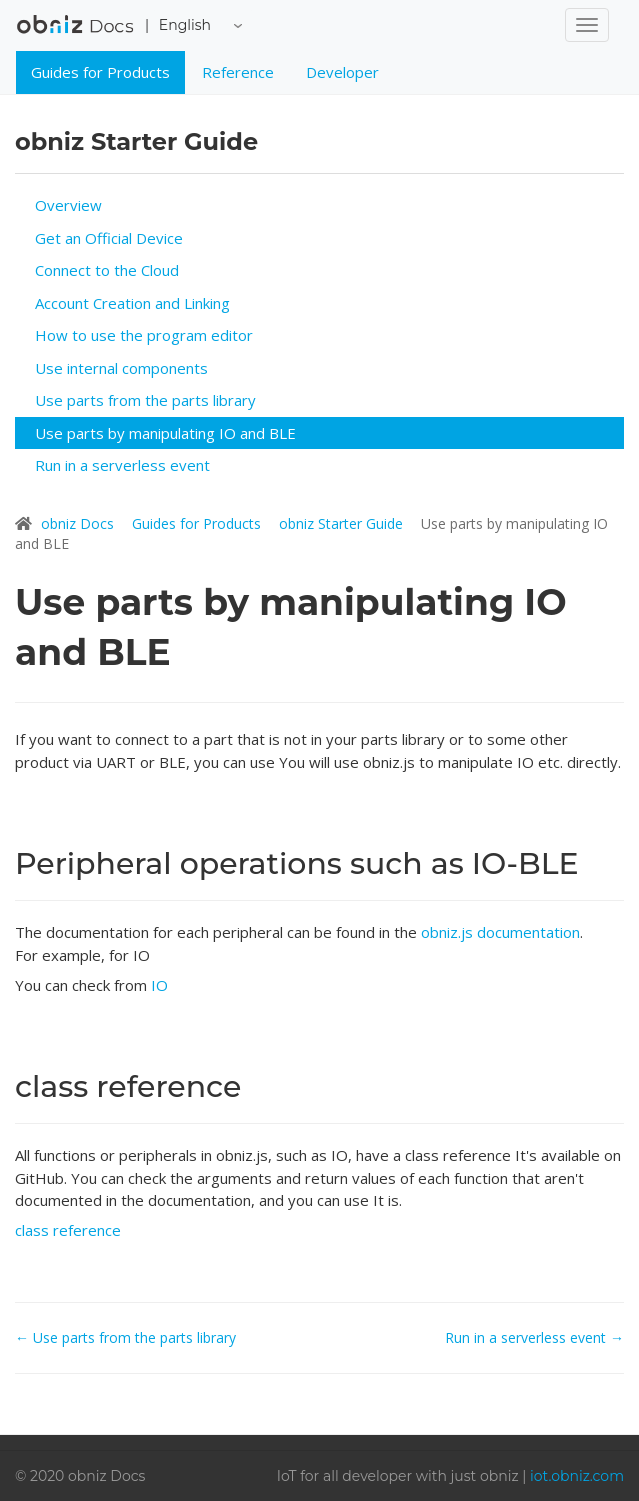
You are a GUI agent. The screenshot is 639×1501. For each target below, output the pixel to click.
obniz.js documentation (500, 932)
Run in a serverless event (122, 465)
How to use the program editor (144, 335)
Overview (68, 205)
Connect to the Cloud (107, 270)
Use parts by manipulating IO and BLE (165, 433)
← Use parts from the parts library (125, 1337)
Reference (238, 72)
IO (159, 985)
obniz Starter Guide (343, 523)
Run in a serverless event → (534, 1337)
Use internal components (121, 368)
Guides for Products (100, 72)
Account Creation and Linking (132, 303)
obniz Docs (75, 31)
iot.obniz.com (577, 1476)
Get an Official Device (109, 238)
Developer (342, 72)
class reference (68, 1230)
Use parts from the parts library (145, 400)
